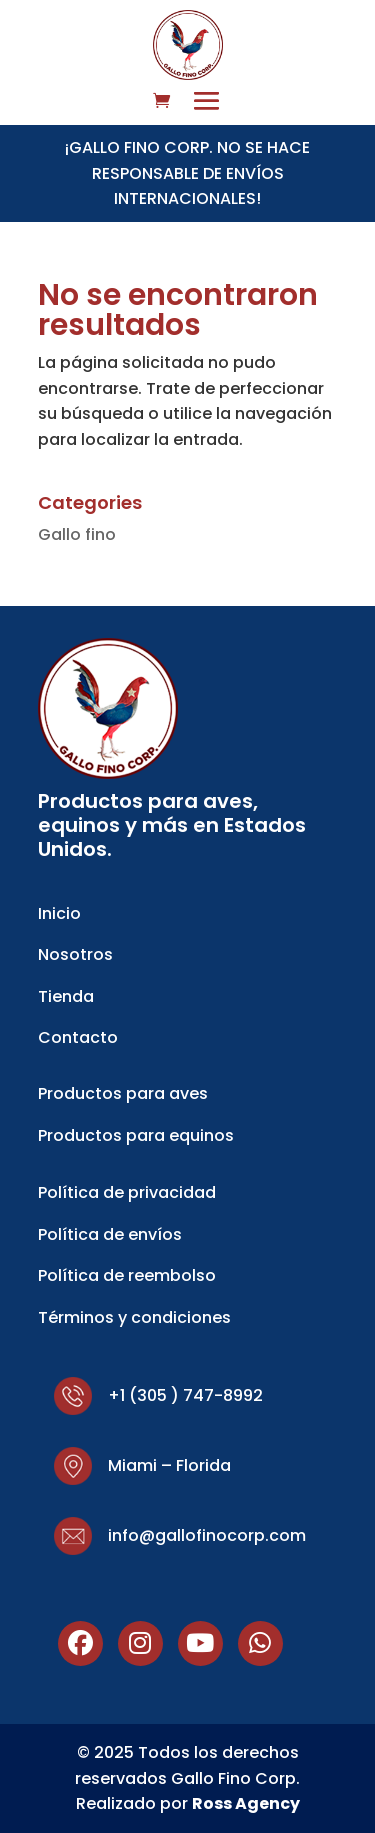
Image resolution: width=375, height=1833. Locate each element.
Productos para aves (123, 1093)
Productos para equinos (136, 1135)
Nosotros (75, 954)
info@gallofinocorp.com (207, 1535)
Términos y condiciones (134, 1317)
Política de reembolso (127, 1275)
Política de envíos (110, 1234)
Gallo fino (77, 534)
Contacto (78, 1037)
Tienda (66, 996)
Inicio (59, 913)
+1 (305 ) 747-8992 (185, 1395)
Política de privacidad (127, 1192)
